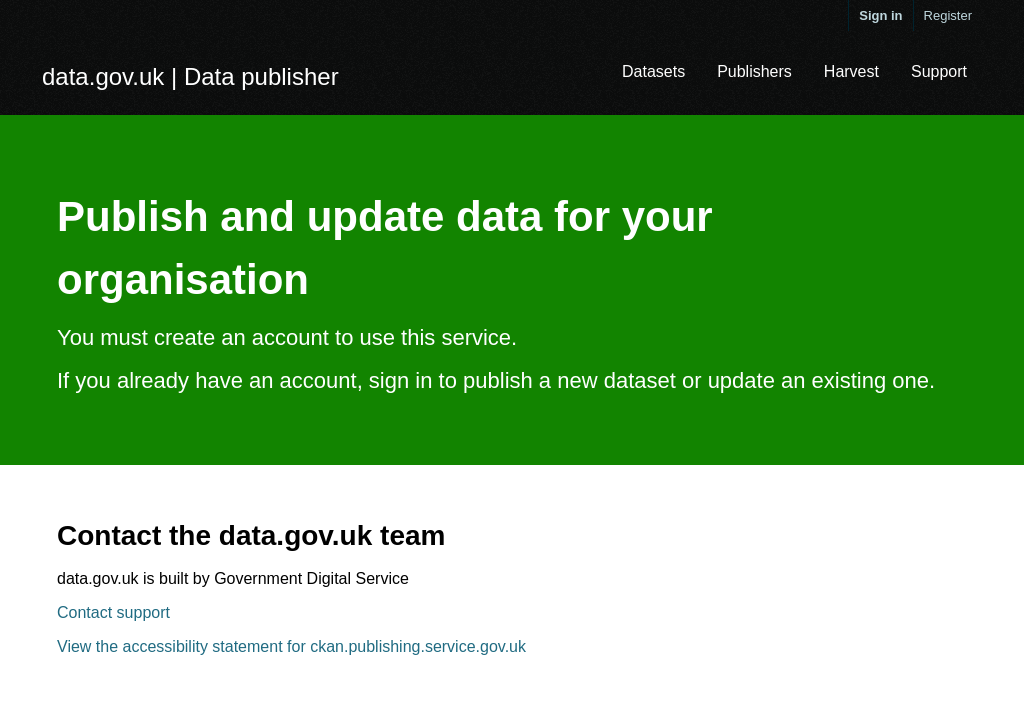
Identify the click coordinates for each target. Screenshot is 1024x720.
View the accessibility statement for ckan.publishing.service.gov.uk (291, 646)
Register (948, 15)
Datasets (653, 71)
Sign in (880, 15)
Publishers (754, 71)
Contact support (113, 612)
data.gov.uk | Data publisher (190, 76)
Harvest (851, 71)
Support (939, 71)
